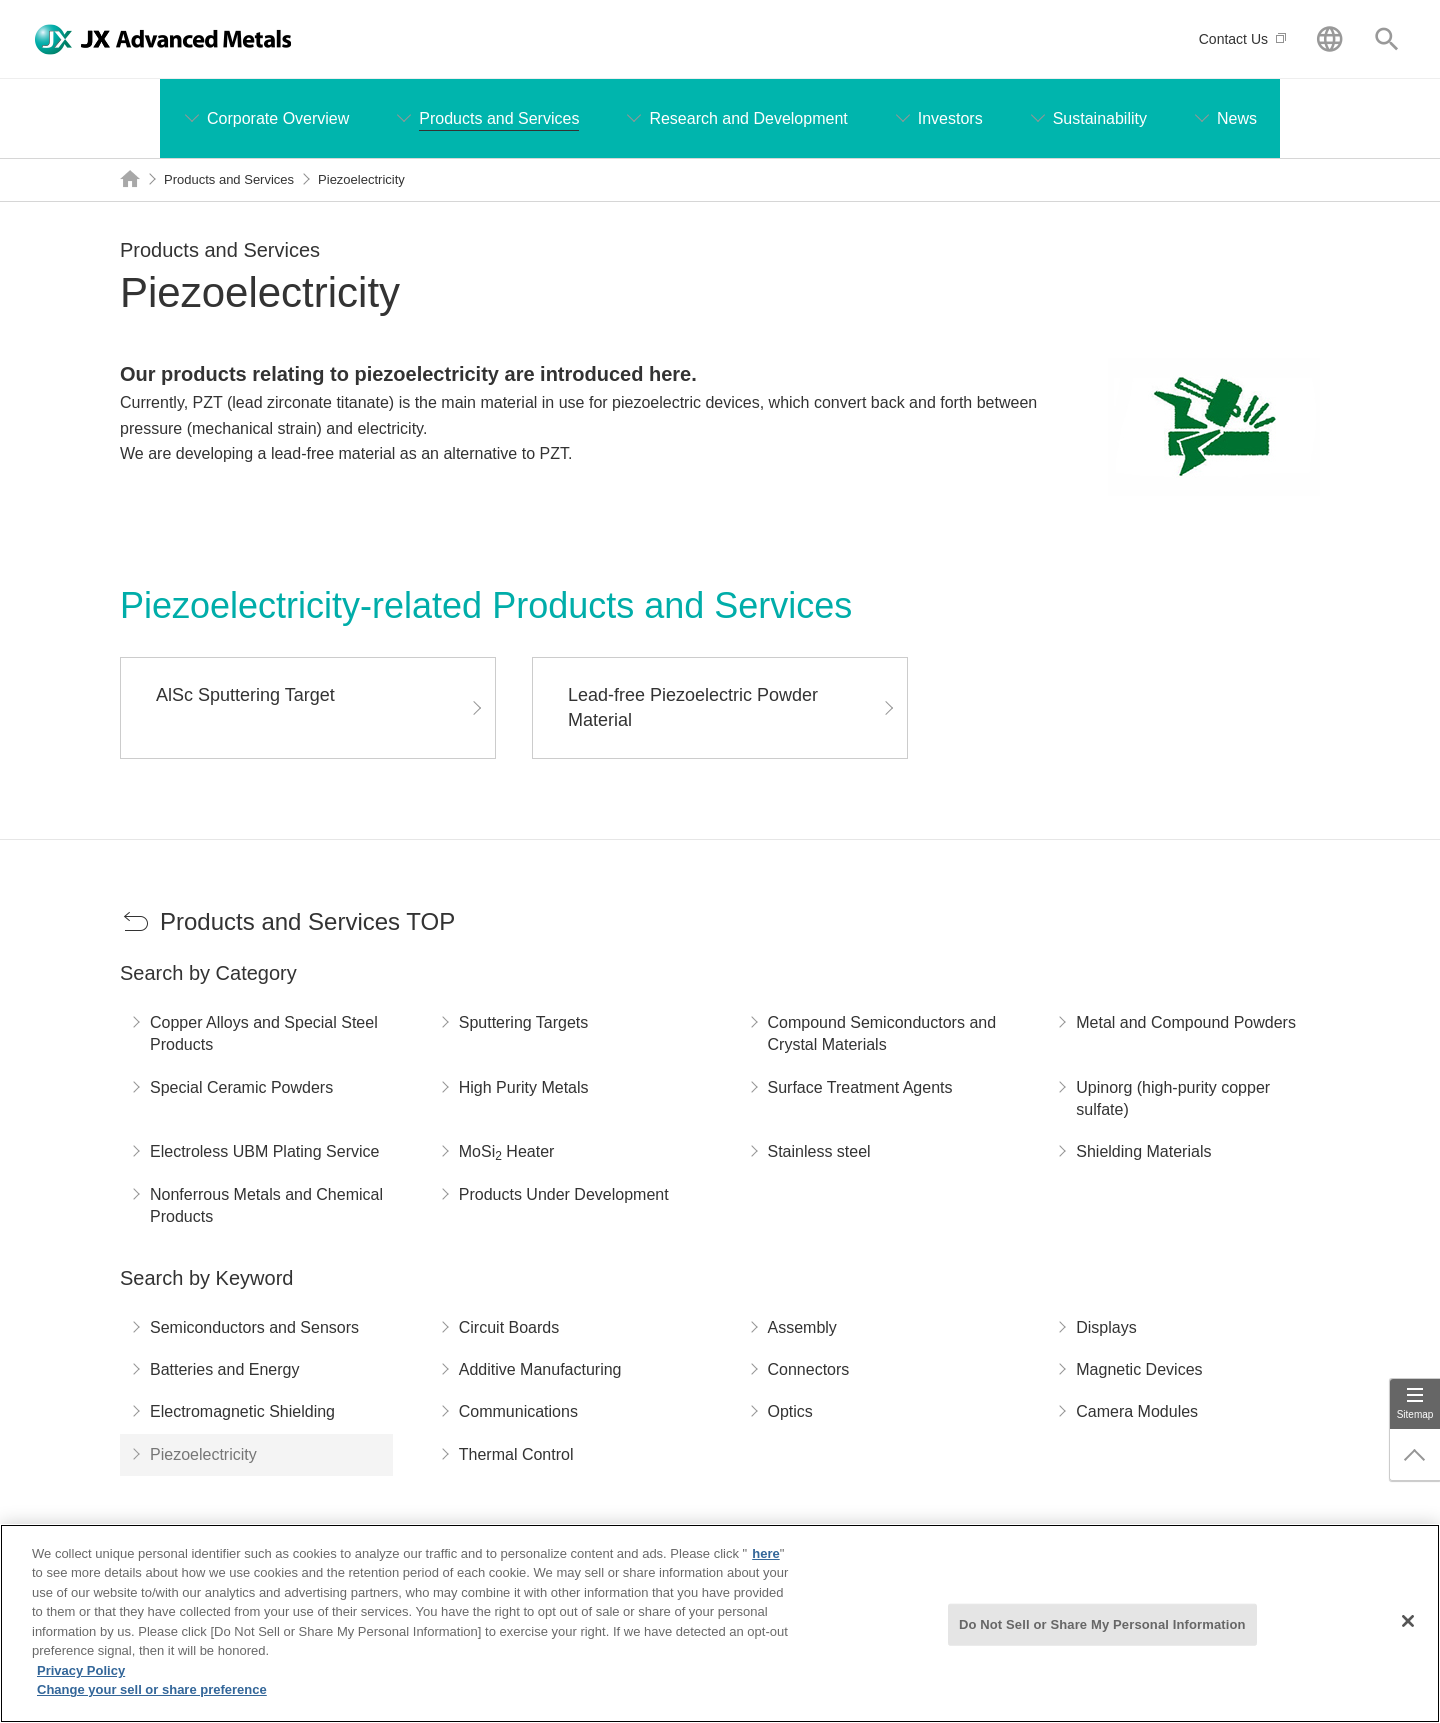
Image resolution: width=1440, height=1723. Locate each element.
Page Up (1415, 1455)
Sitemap (1415, 1414)
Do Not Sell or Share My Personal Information (1102, 1630)
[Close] (1408, 1628)
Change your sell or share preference (152, 1696)
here (765, 1559)
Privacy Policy (81, 1676)
